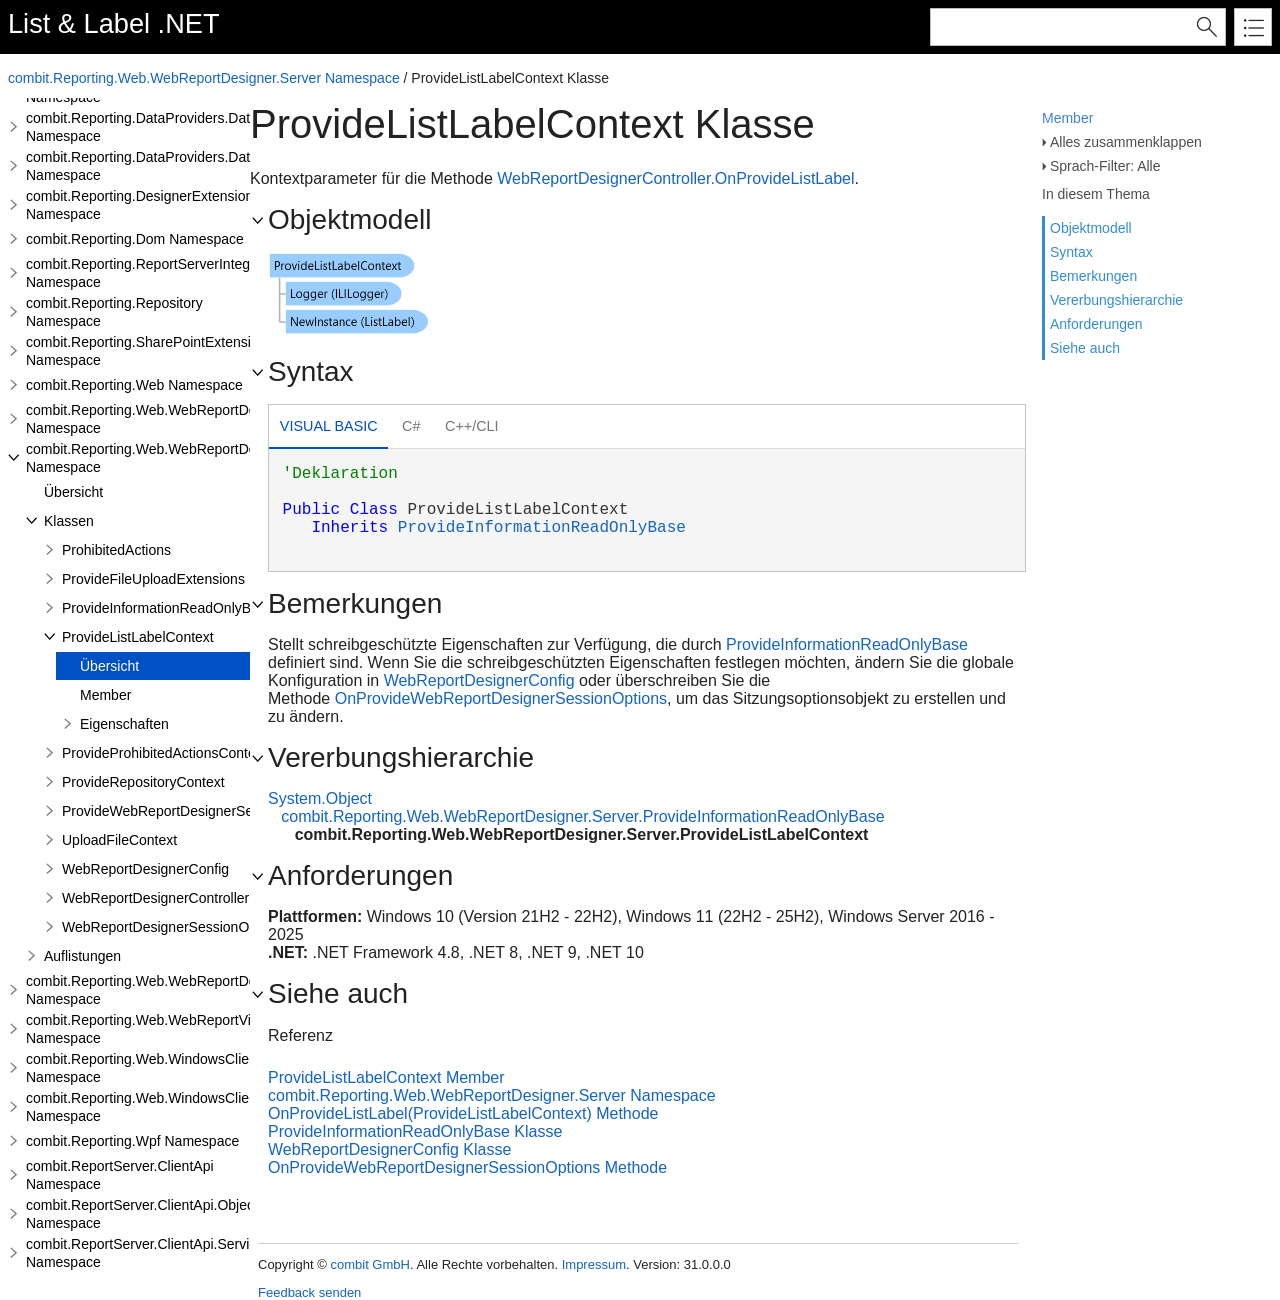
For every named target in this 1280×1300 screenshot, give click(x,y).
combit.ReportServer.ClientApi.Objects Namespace (145, 1214)
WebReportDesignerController (155, 898)
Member (1067, 118)
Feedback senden (309, 1292)
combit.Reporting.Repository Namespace (114, 312)
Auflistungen (82, 956)
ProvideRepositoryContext (143, 782)
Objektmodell (1091, 228)
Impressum (594, 1264)
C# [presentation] (411, 426)
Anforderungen (1096, 324)
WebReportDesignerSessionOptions (174, 927)
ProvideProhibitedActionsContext (164, 753)
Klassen (69, 521)
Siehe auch (1085, 348)
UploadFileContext (119, 840)
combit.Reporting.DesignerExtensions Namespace (143, 205)
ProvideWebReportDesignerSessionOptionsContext (222, 811)
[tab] (328, 428)
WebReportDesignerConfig (145, 869)
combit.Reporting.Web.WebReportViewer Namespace (153, 1029)
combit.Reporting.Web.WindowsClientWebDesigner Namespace (185, 1068)
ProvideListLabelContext (138, 637)
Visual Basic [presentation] (329, 426)
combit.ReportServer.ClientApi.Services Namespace (148, 1253)
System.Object (320, 798)
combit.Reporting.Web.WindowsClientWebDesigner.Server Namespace (208, 1107)
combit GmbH (369, 1264)
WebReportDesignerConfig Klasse (389, 1149)
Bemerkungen (1093, 276)
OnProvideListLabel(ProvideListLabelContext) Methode (463, 1113)
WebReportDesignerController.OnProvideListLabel (675, 178)
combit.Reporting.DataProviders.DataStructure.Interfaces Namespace (203, 166)
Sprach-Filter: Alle (1105, 166)
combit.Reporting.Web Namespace (134, 385)
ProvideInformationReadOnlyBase (168, 608)
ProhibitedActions (116, 550)
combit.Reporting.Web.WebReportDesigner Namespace (160, 419)
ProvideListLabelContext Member (386, 1077)
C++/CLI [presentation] (472, 426)
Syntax (1071, 252)
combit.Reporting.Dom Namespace (135, 239)
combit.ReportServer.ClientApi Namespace (120, 1175)
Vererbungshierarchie (1116, 300)
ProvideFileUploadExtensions (153, 579)
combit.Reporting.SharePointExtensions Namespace (149, 351)
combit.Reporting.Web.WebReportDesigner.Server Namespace (204, 78)
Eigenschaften (124, 724)
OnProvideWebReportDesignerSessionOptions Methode (467, 1167)
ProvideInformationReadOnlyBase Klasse (415, 1131)
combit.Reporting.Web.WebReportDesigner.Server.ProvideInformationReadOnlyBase (582, 816)
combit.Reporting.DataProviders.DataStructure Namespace (170, 127)
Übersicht (73, 492)
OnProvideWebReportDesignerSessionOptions (501, 698)
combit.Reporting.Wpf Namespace (132, 1141)
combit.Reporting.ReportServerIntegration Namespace (155, 273)
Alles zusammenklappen (1126, 142)
